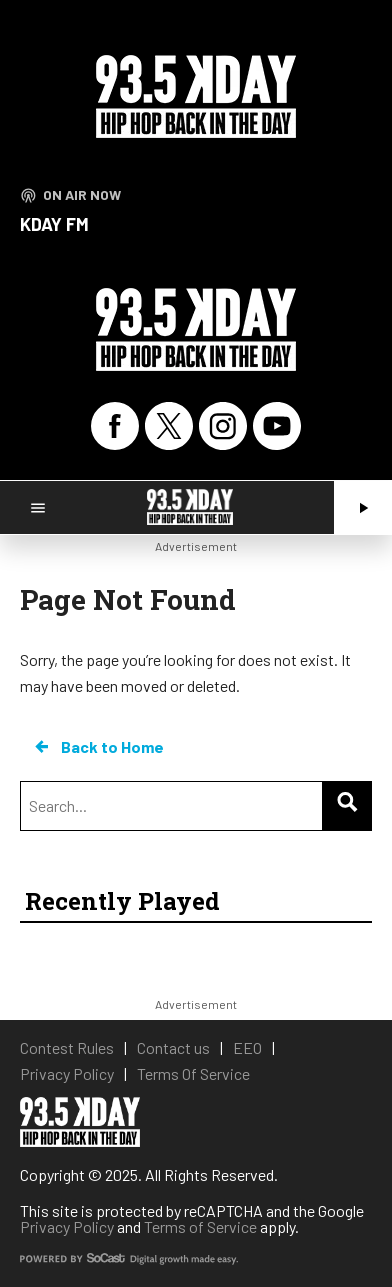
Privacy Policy (67, 1226)
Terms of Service (200, 1226)
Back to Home (98, 747)
